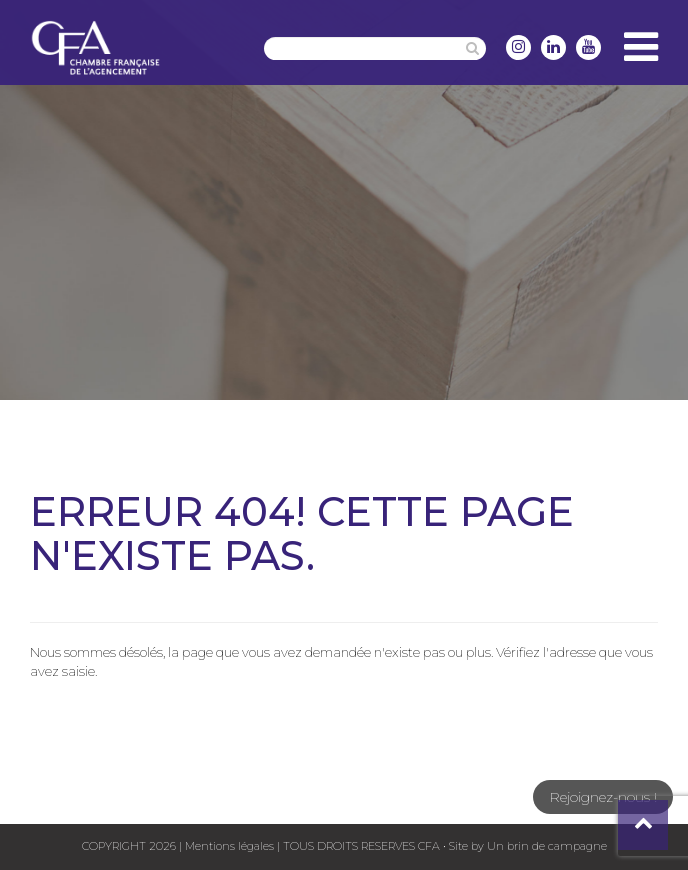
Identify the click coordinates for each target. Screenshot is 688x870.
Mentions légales (229, 846)
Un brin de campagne (545, 846)
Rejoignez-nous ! (603, 797)
